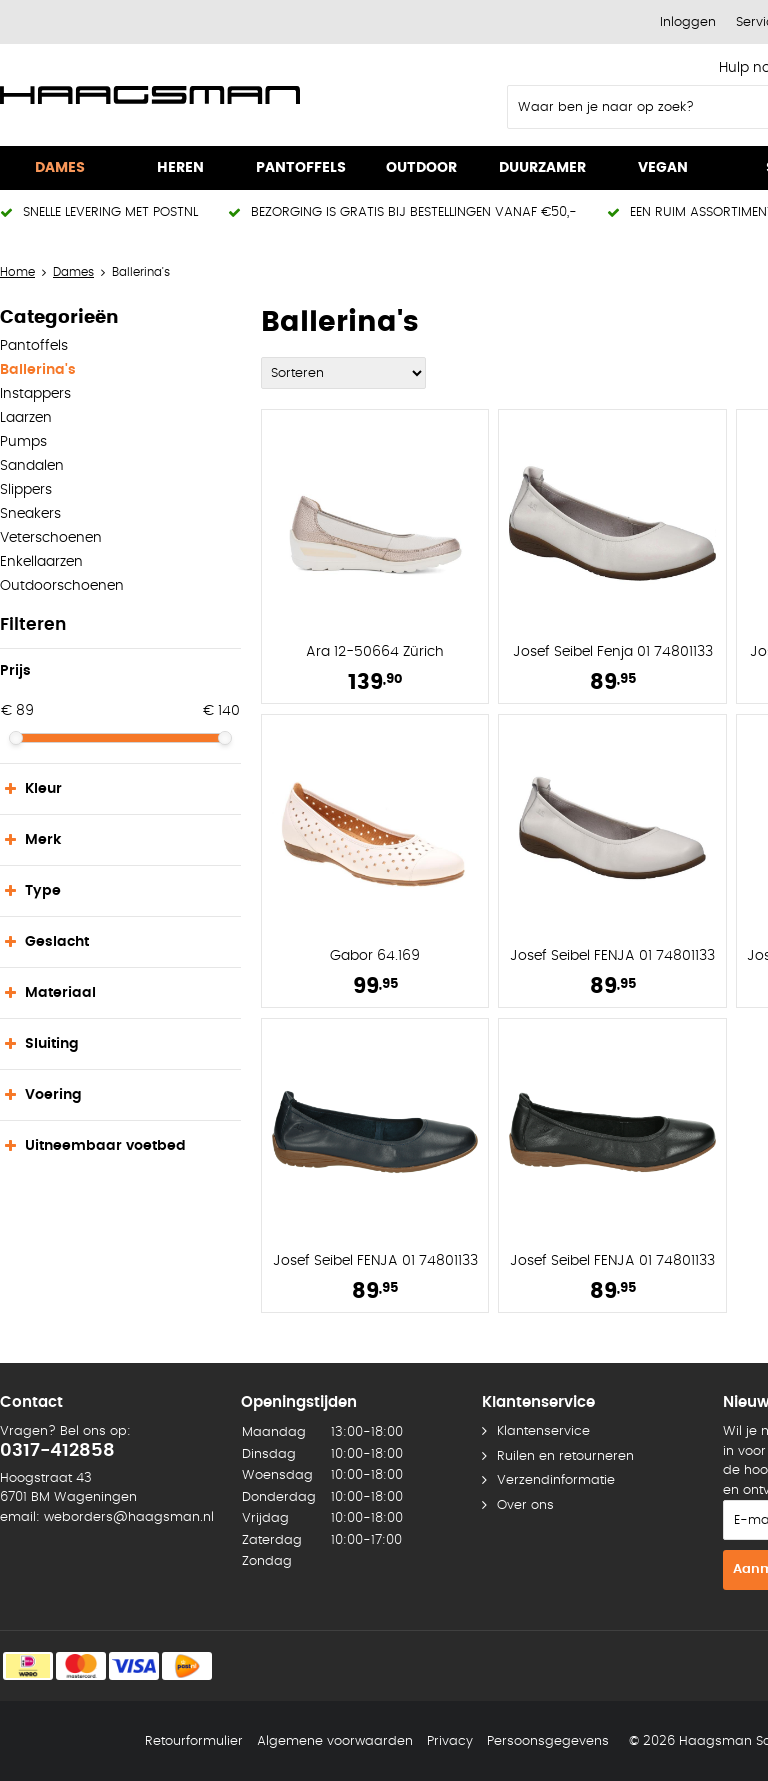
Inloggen (688, 22)
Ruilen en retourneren (565, 1456)
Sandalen (32, 466)
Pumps (23, 442)
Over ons (525, 1505)
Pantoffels (34, 346)
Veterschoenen (51, 538)
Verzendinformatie (556, 1480)
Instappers (35, 394)
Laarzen (26, 418)
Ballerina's (38, 370)
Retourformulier (194, 1741)
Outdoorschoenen (62, 586)
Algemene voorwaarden (335, 1741)
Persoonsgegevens (548, 1741)
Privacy (450, 1741)
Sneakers (30, 514)
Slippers (26, 490)
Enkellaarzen (41, 562)
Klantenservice (543, 1431)
